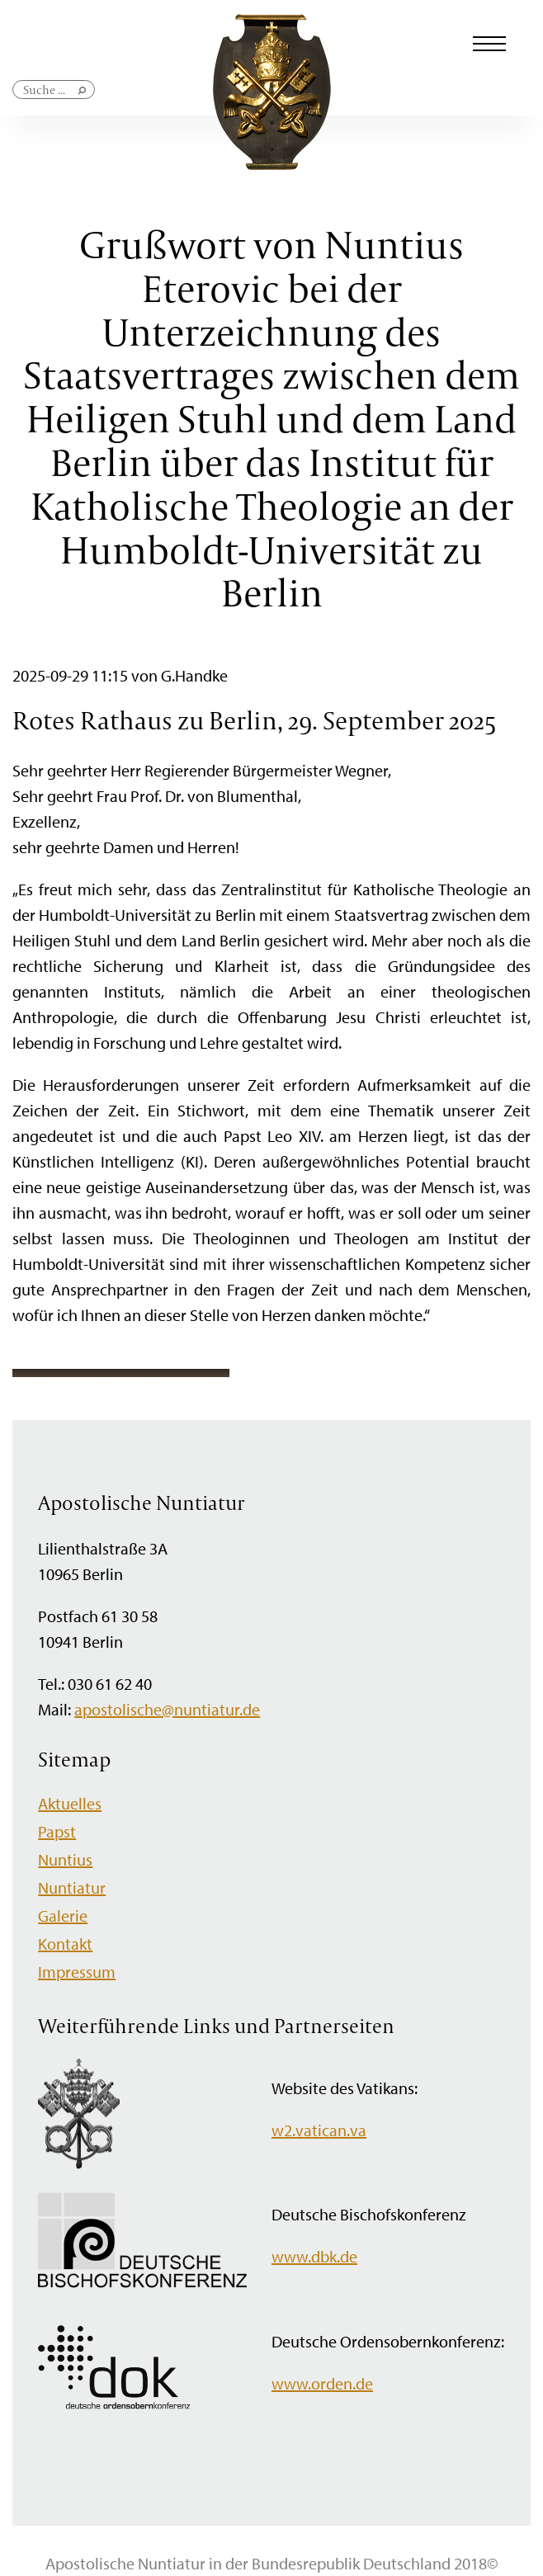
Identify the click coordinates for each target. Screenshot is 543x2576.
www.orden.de (322, 2383)
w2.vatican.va (319, 2130)
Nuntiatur (72, 1887)
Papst (57, 1831)
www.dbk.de (314, 2256)
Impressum (77, 1971)
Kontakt (65, 1943)
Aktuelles (70, 1803)
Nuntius (65, 1859)
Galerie (62, 1915)
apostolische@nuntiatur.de (167, 1709)
